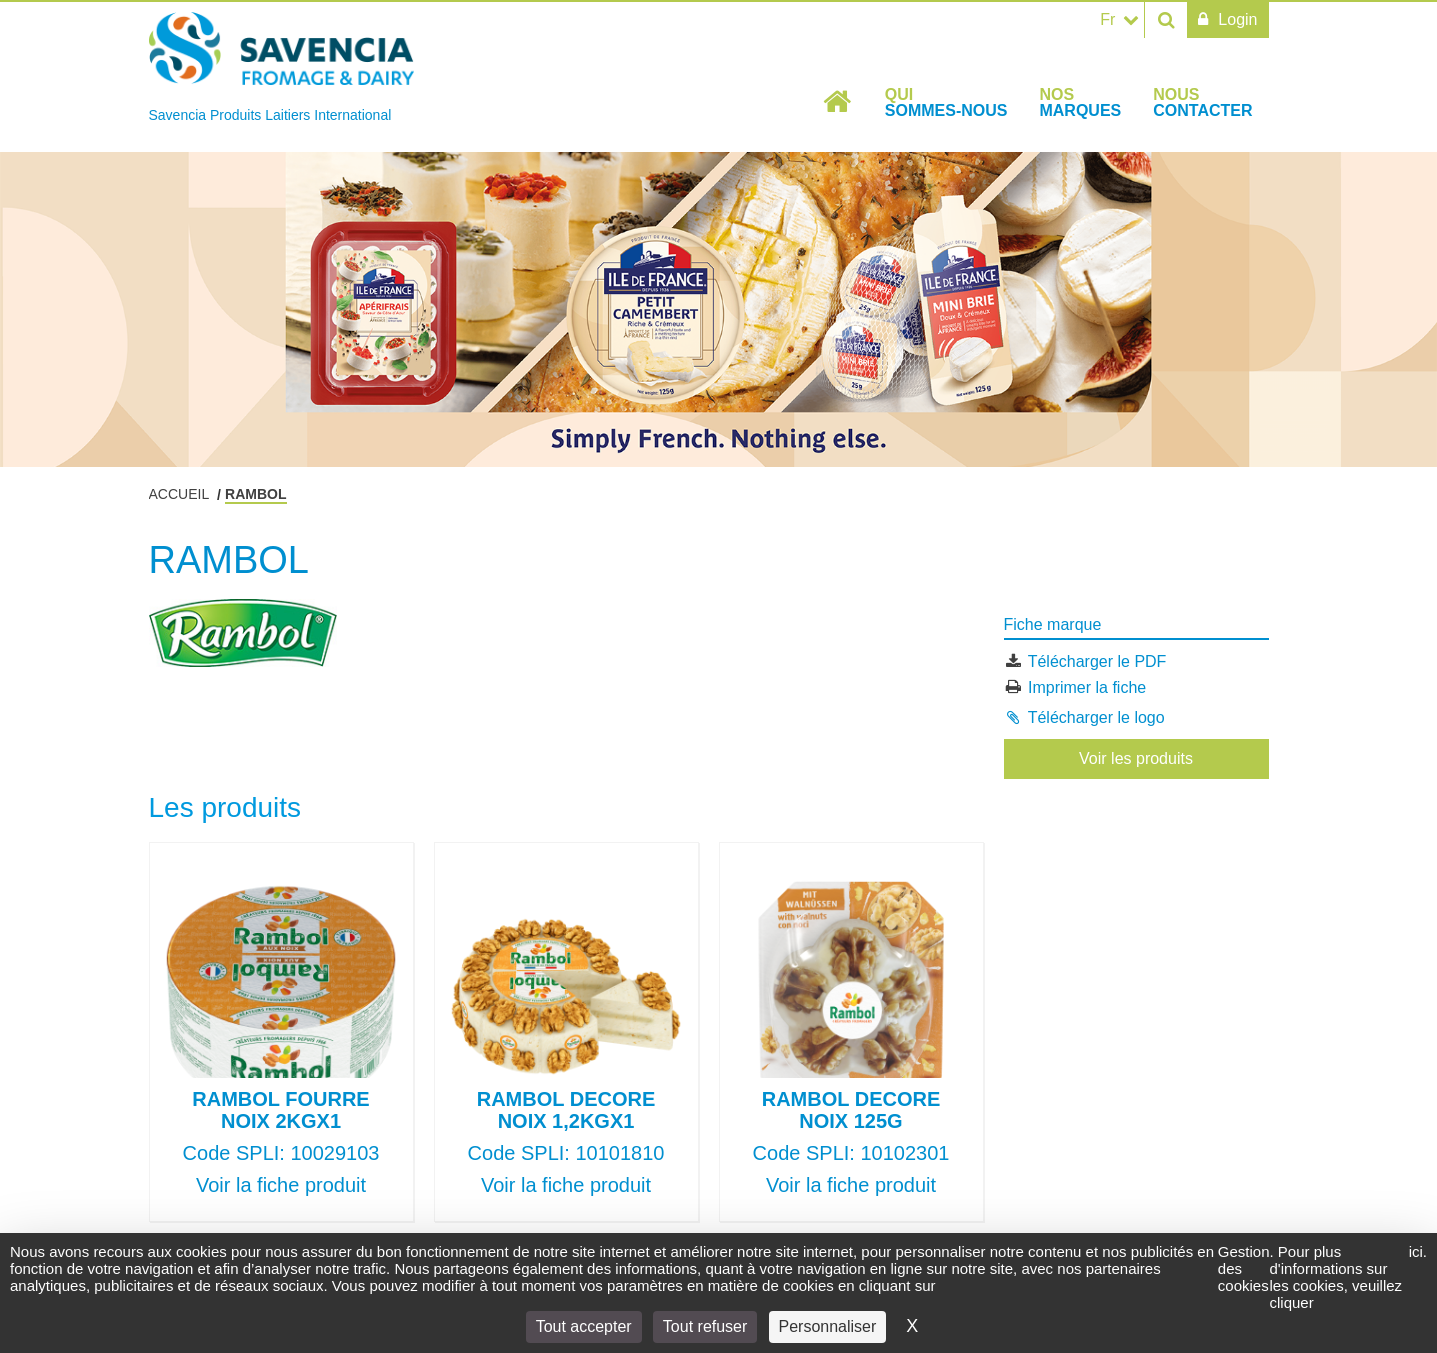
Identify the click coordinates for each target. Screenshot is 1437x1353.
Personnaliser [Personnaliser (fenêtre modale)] (828, 1326)
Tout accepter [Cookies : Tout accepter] (584, 1326)
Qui (946, 102)
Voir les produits (1136, 758)
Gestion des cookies (1244, 1268)
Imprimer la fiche (1087, 686)
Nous (1202, 102)
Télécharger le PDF (1097, 661)
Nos (1080, 102)
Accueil (838, 102)
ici (1416, 1251)
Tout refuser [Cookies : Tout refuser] (705, 1326)
